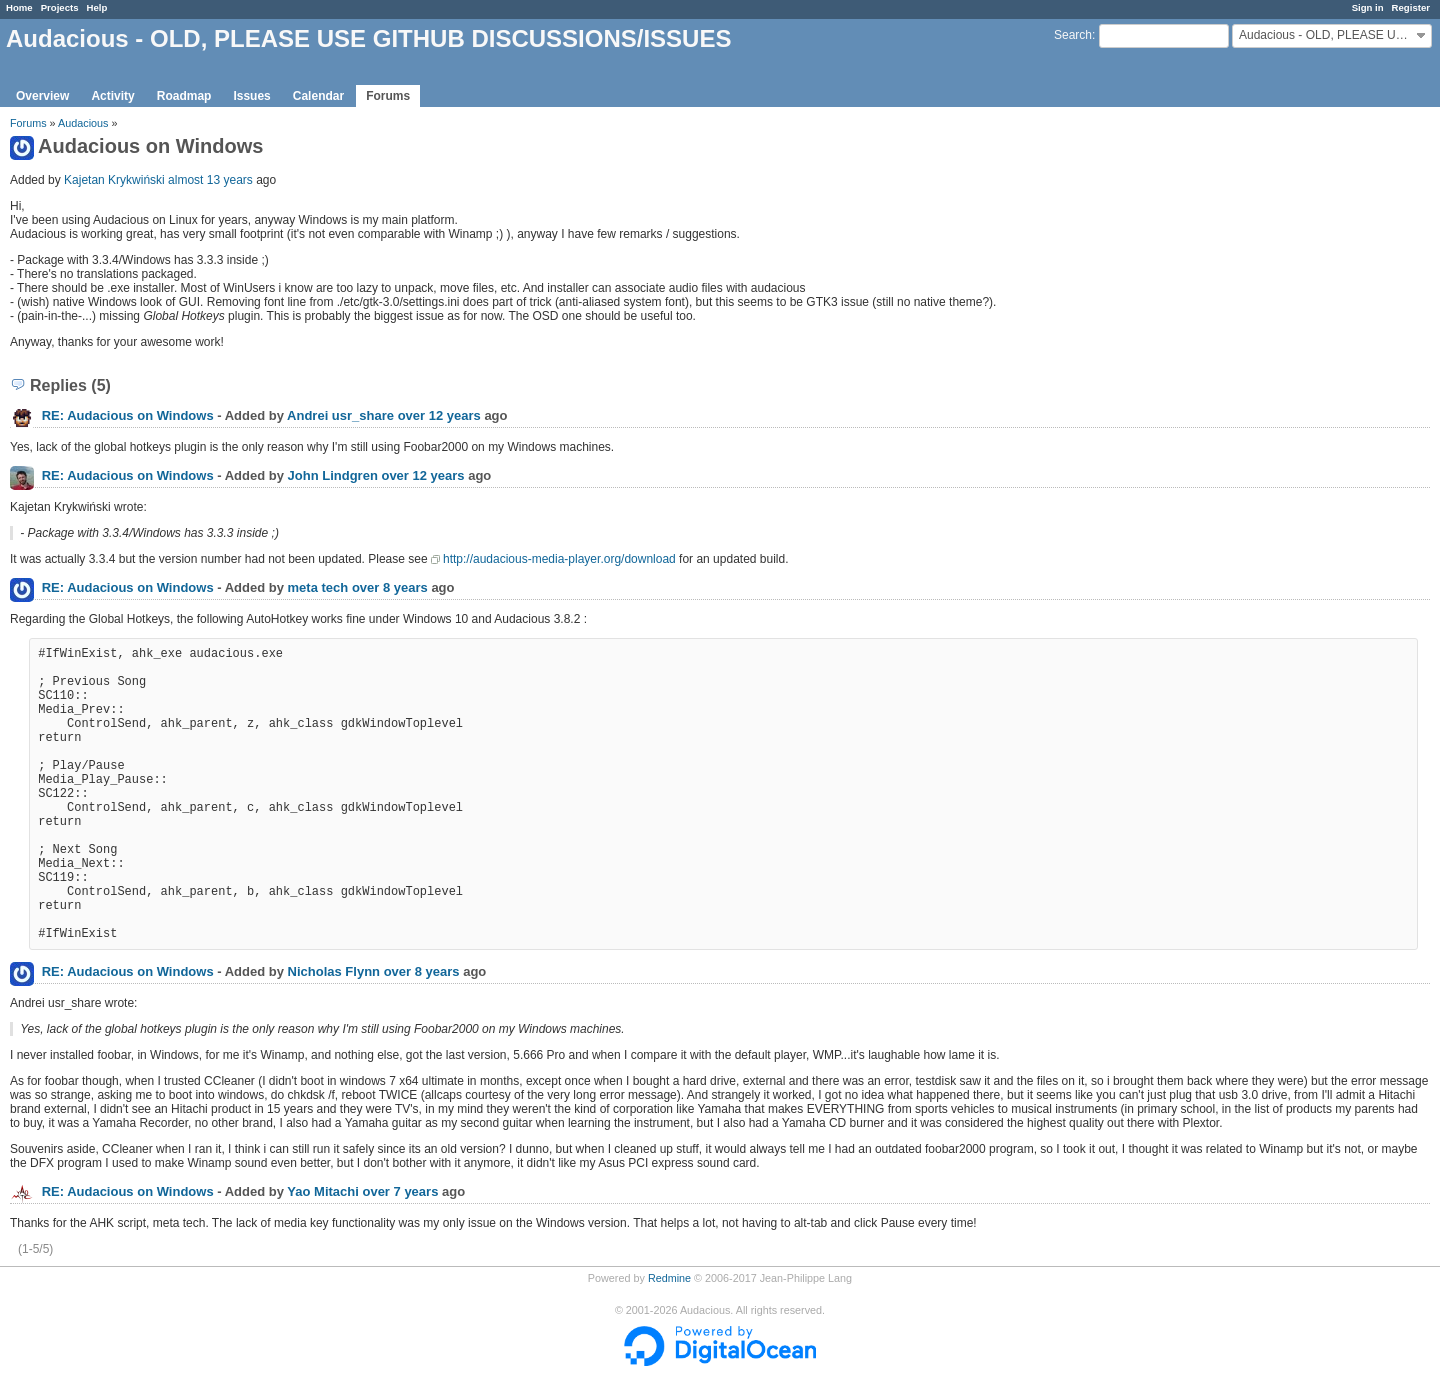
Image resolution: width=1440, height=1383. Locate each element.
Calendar (318, 96)
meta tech (318, 587)
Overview (42, 96)
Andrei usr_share (340, 415)
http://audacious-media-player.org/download (559, 559)
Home (19, 7)
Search (1073, 35)
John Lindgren (333, 475)
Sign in (1368, 7)
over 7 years (400, 1191)
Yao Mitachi (323, 1191)
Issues (251, 96)
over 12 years (439, 415)
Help (97, 7)
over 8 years (390, 587)
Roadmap (184, 96)
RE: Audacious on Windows (128, 415)
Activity (112, 96)
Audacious (83, 123)
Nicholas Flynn (334, 971)
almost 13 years (210, 180)
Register (1411, 7)
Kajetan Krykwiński (114, 180)
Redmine (669, 1278)
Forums (388, 96)
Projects (60, 7)
